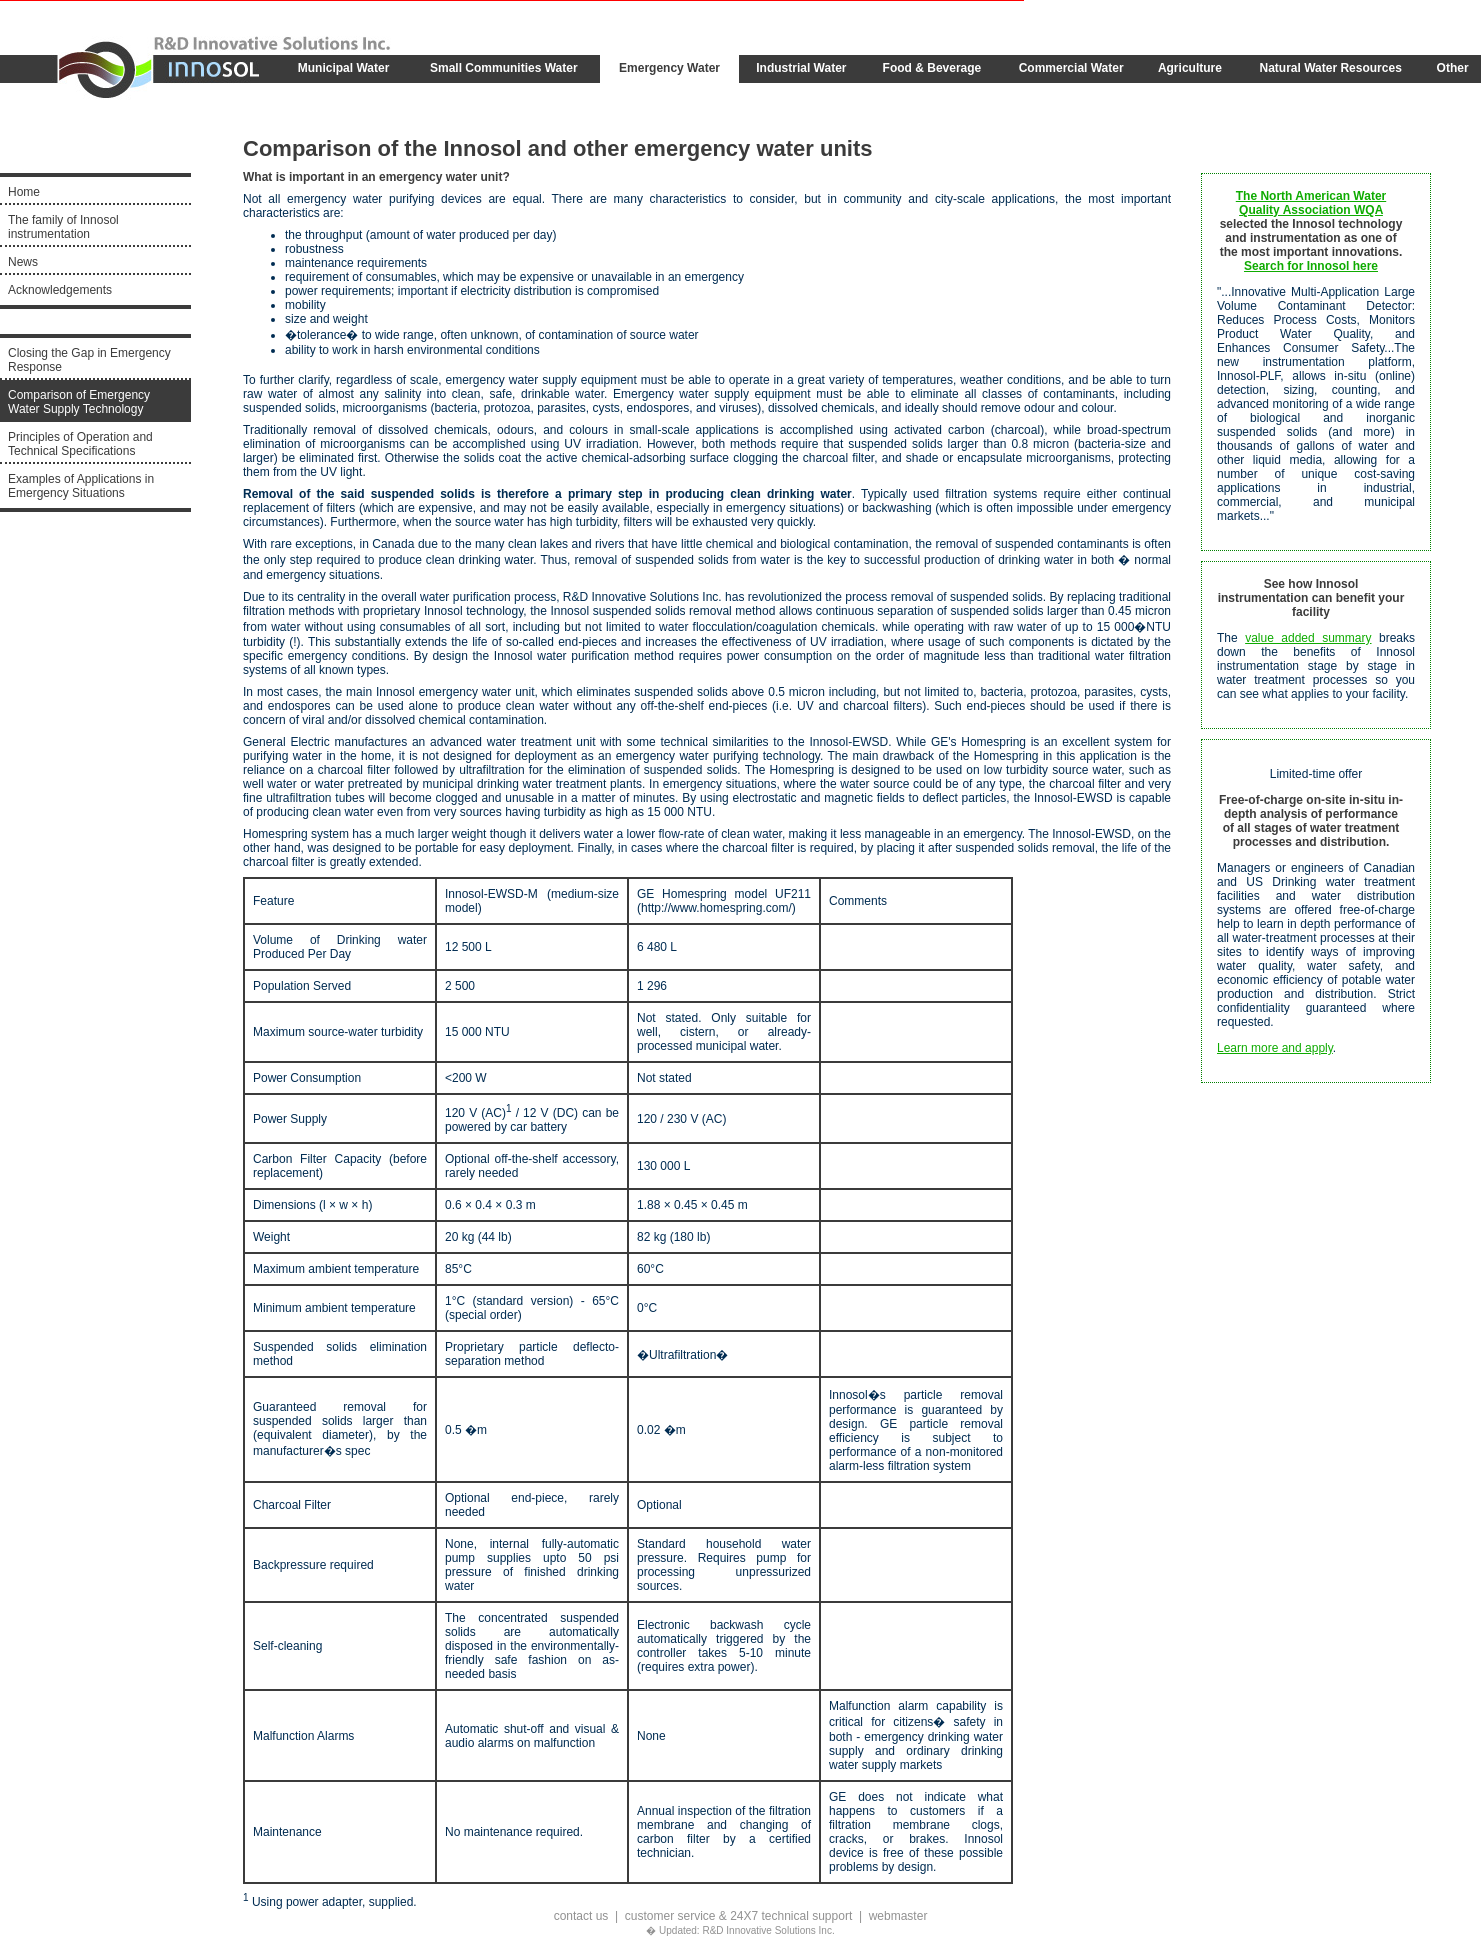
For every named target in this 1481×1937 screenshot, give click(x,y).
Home (24, 192)
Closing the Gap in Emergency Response (89, 360)
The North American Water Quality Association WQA (1311, 203)
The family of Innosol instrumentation (63, 227)
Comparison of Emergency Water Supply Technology (79, 402)
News (23, 262)
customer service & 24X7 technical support (738, 1916)
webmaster (898, 1916)
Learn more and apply (1275, 1048)
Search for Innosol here (1311, 266)
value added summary (1308, 638)
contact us (581, 1916)
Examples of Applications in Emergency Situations (81, 486)
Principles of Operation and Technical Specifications (80, 444)
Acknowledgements (60, 290)
